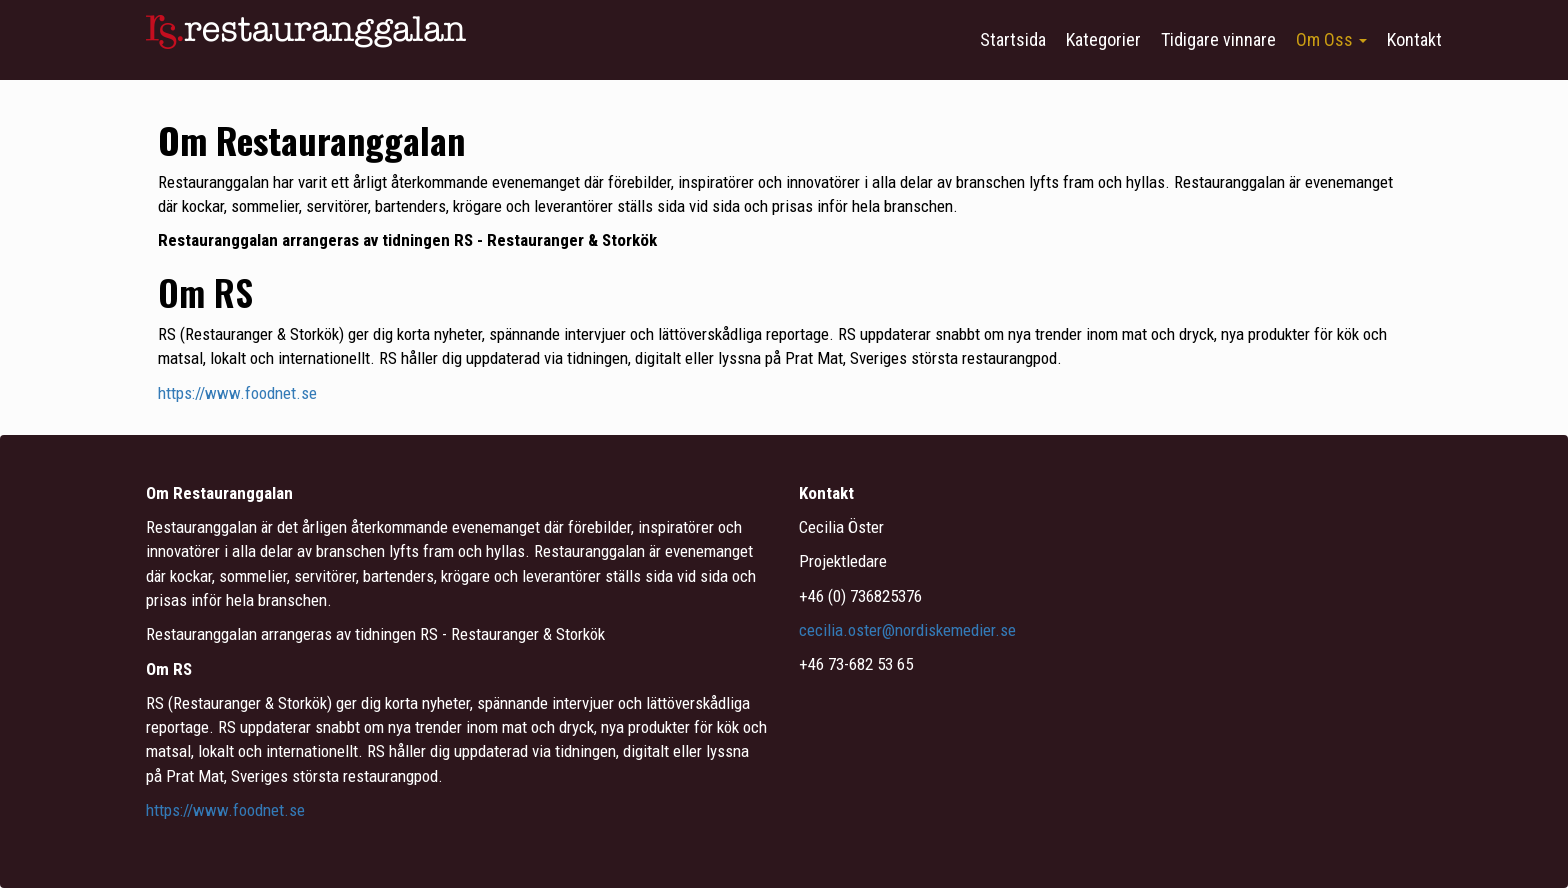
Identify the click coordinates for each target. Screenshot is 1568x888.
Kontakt (1414, 39)
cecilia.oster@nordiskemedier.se (909, 630)
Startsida (1013, 39)
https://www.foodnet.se (237, 393)
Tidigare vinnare (1218, 39)
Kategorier (1103, 39)
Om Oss (1331, 39)
